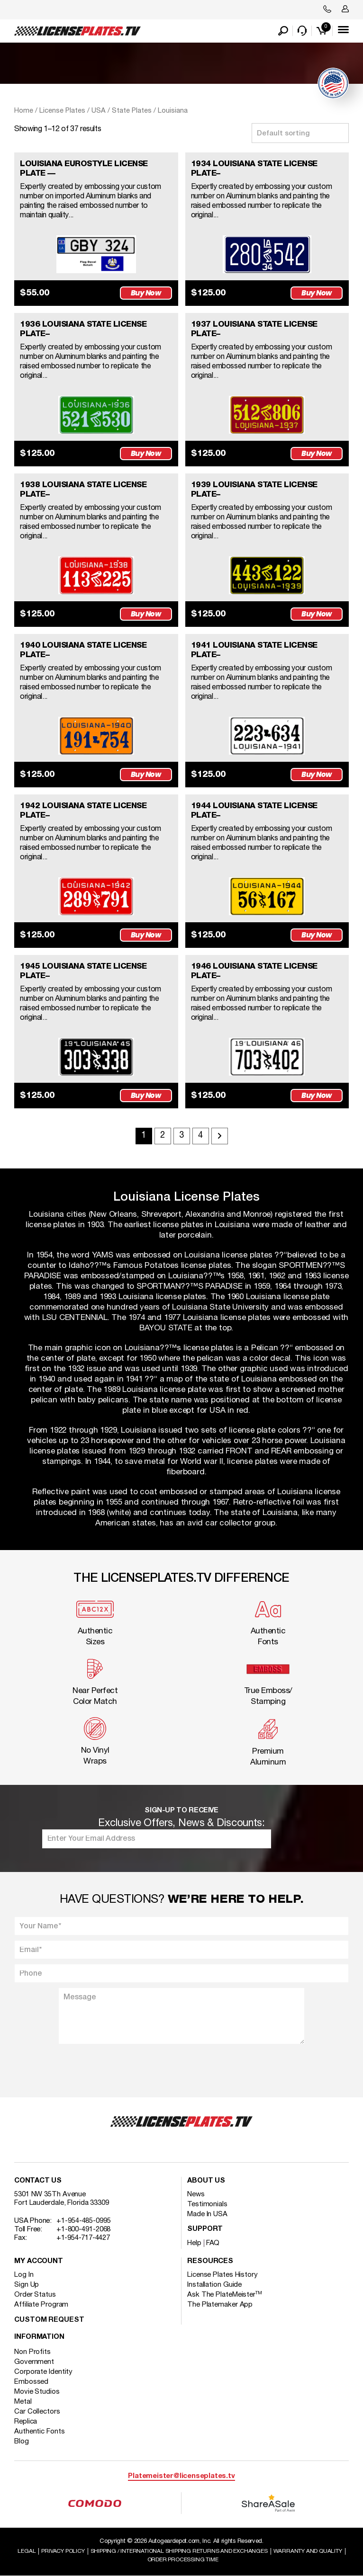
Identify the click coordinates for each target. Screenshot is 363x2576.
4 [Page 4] (200, 1136)
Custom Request (49, 2320)
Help (194, 2243)
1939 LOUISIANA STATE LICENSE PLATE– (254, 489)
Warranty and (307, 2551)
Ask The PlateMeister (224, 2294)
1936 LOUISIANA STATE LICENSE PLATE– (83, 329)
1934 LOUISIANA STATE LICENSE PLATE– (254, 168)
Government (34, 2362)
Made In (207, 2214)
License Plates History (222, 2275)
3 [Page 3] (181, 1136)
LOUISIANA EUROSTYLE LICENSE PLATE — (84, 168)
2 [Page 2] (162, 1136)
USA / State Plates (121, 110)
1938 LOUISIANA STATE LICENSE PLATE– (83, 489)
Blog (21, 2441)
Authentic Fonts (39, 2431)
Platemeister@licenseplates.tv (181, 2476)
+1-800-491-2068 (83, 2229)
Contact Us (38, 2180)
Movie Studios (37, 2392)
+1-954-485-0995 (83, 2221)
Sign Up (26, 2285)
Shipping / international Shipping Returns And (179, 2551)
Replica (25, 2421)
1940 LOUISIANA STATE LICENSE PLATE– (83, 650)
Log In (23, 2275)
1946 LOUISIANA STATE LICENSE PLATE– (254, 971)
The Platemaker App (220, 2304)
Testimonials (207, 2204)
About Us (206, 2180)
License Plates (62, 110)
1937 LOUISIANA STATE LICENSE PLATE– (254, 329)
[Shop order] (300, 133)
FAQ (213, 2243)
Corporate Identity (43, 2372)
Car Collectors (37, 2411)
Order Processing (182, 2559)
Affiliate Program (41, 2304)
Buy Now (146, 293)
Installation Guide (214, 2285)
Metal (23, 2401)
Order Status (35, 2294)
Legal (27, 2551)
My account (38, 2261)
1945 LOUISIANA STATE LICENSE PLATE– (83, 971)
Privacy (62, 2551)
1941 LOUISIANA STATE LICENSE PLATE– (254, 650)
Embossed (31, 2382)
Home (23, 110)
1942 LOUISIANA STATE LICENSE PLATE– (83, 810)
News (196, 2194)
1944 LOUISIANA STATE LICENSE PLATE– (254, 810)
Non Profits (32, 2352)
